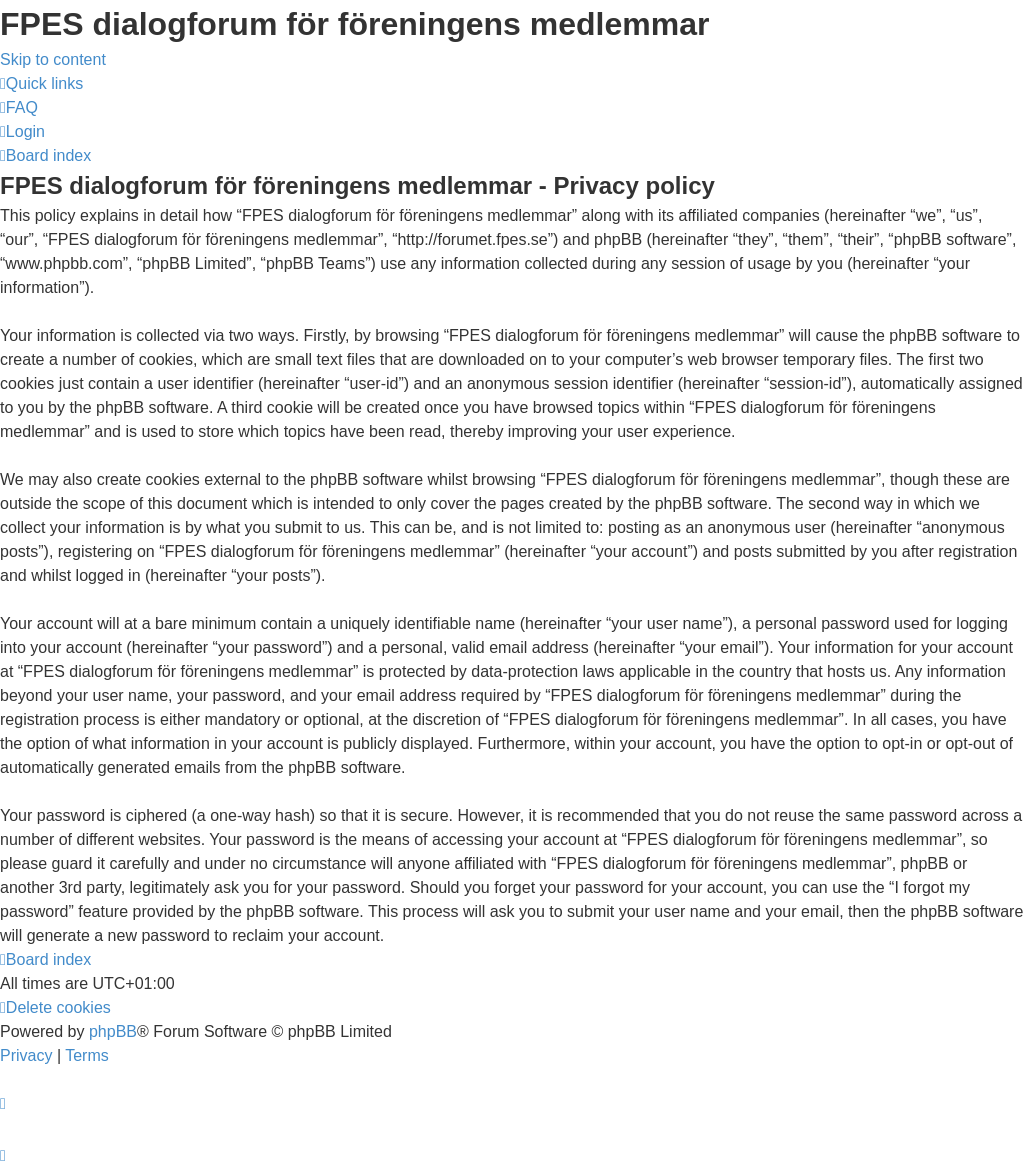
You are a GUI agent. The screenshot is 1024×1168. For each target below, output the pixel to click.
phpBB (113, 1031)
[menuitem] (19, 107)
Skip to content (53, 59)
